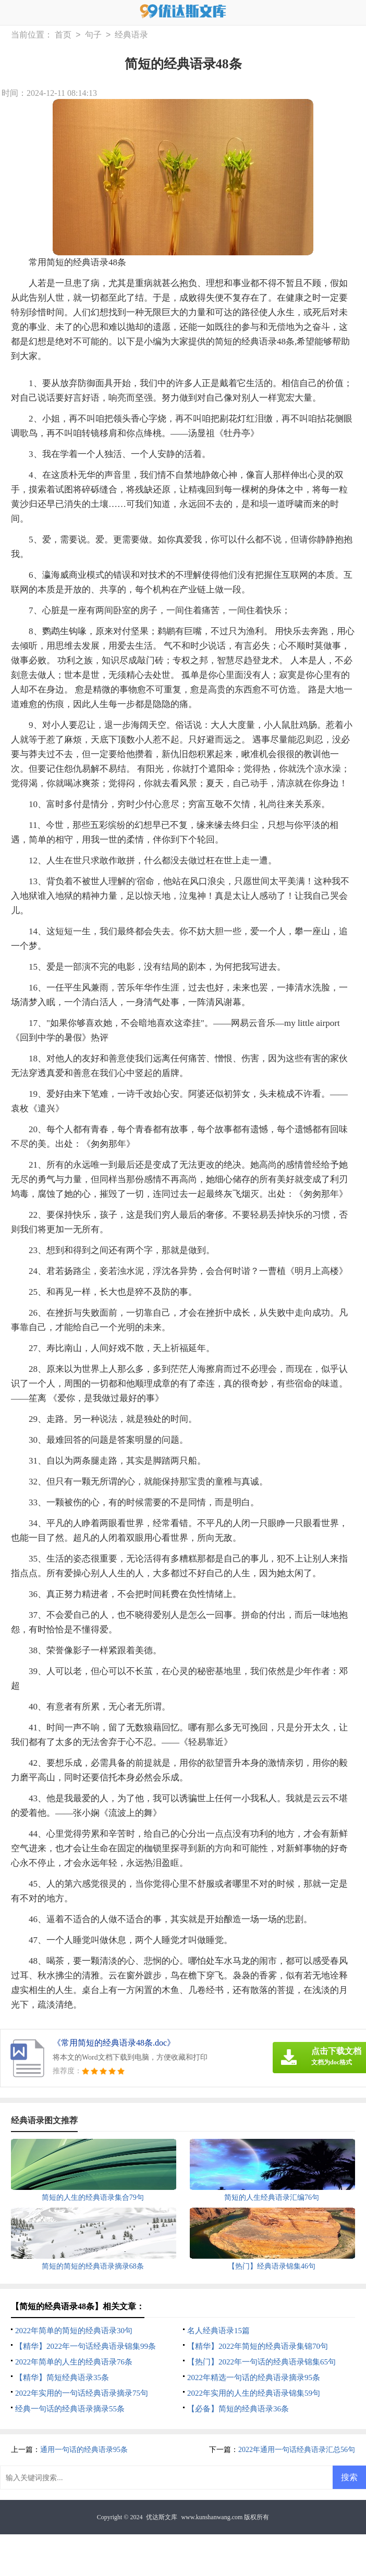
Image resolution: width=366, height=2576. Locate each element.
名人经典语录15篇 (218, 2330)
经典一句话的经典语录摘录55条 (70, 2409)
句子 (93, 35)
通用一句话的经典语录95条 (84, 2450)
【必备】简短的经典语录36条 (238, 2409)
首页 (63, 35)
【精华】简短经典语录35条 (62, 2377)
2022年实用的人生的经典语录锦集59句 (253, 2393)
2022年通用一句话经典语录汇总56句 (296, 2450)
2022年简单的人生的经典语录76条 (73, 2362)
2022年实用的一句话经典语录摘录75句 (81, 2393)
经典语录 (131, 35)
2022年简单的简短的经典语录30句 (73, 2330)
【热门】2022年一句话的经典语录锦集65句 (261, 2362)
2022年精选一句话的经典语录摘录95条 (253, 2377)
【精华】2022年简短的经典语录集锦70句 (257, 2346)
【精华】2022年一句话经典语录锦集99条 (85, 2346)
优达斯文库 (161, 2517)
